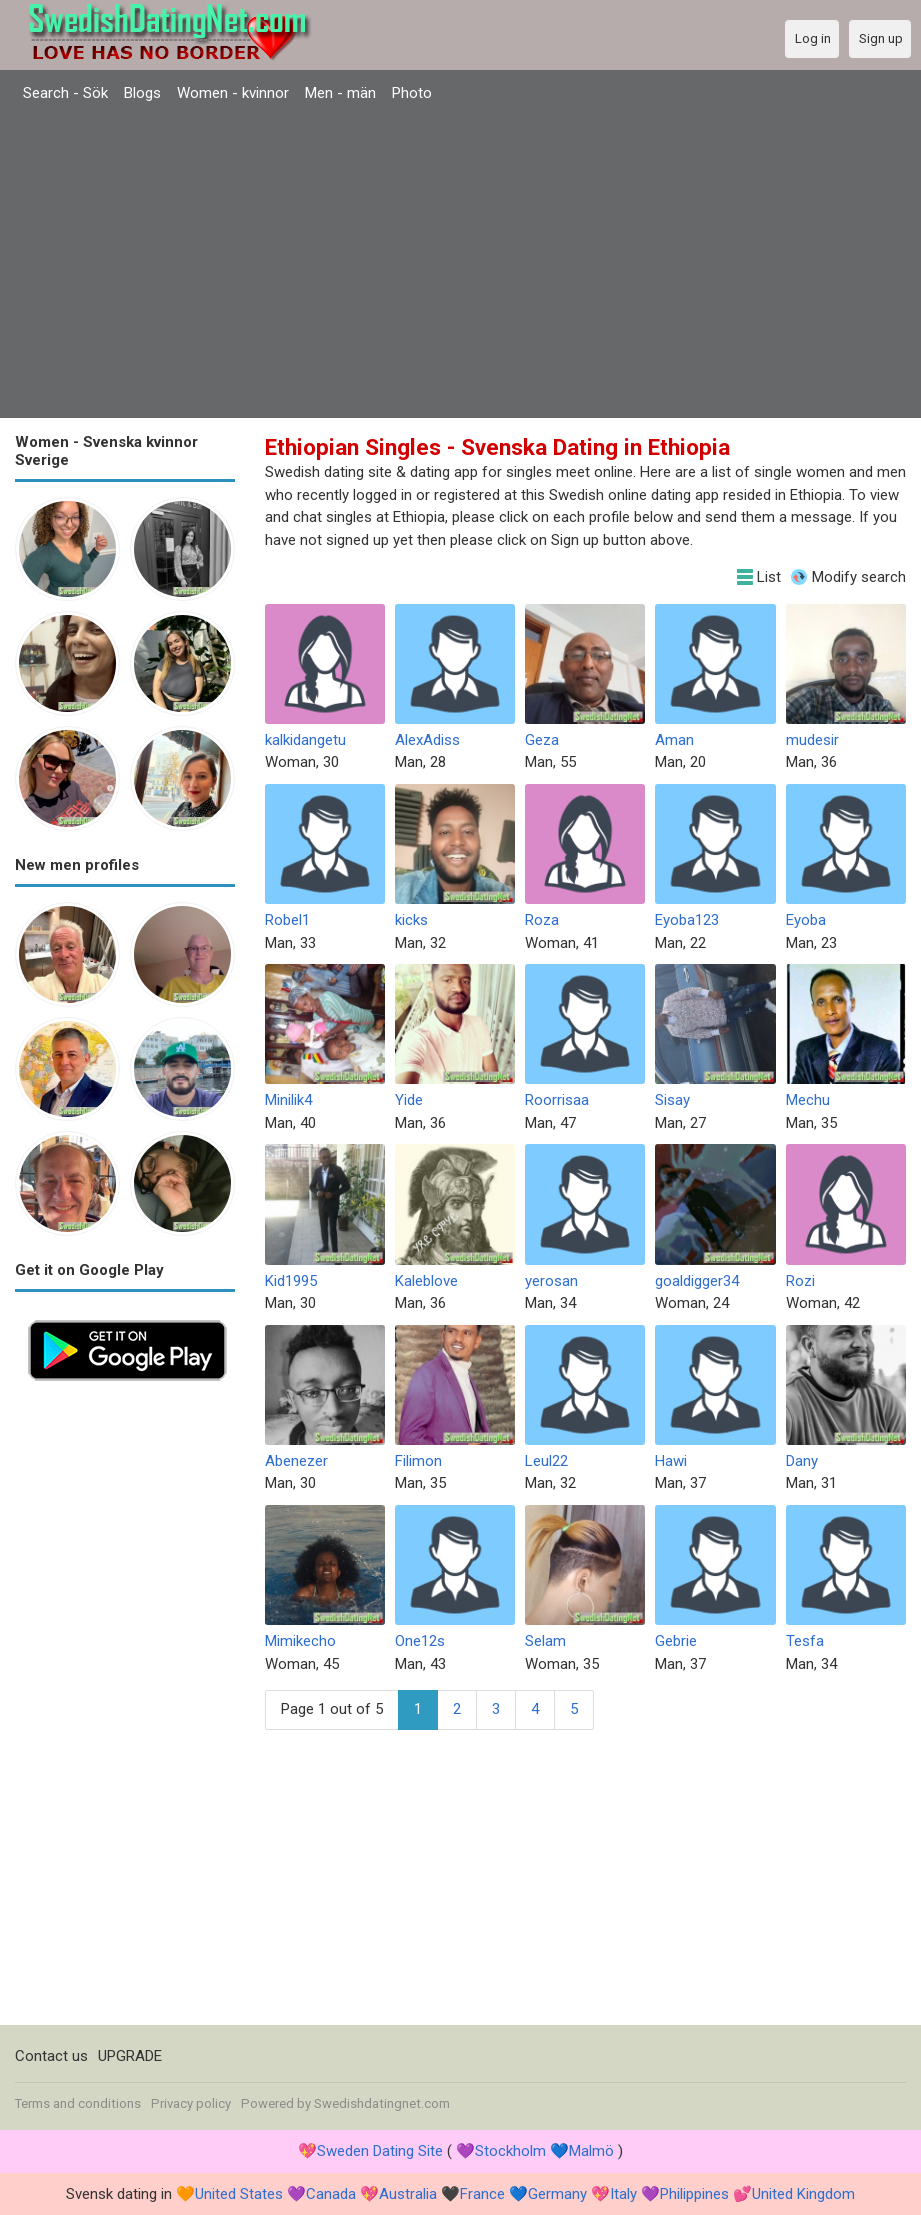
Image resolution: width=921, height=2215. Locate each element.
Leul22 (546, 1461)
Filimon (418, 1461)
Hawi (671, 1461)
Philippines (694, 2194)
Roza (542, 920)
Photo (412, 93)
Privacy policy (191, 2103)
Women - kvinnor (233, 93)
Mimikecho (300, 1641)
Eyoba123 (687, 920)
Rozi (800, 1281)
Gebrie (676, 1641)
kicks (411, 920)
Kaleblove (426, 1281)
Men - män (340, 93)
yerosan (551, 1281)
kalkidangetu (305, 740)
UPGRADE (130, 2056)
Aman (674, 740)
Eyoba (806, 920)
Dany (802, 1461)
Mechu (808, 1100)
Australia (408, 2194)
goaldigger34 (697, 1281)
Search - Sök (65, 93)
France (482, 2194)
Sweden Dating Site (380, 2151)
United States (239, 2194)
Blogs (142, 93)
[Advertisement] (460, 263)
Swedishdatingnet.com (382, 2103)
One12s (420, 1641)
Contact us (51, 2056)
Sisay (672, 1100)
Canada (331, 2194)
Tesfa (805, 1641)
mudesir (812, 740)
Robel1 (287, 920)
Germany (557, 2194)
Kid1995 (291, 1281)
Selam (545, 1641)
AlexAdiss (427, 740)
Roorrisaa (557, 1100)
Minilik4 (288, 1100)
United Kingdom (803, 2194)
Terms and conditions (78, 2103)
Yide (409, 1100)
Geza (542, 740)
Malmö (591, 2151)
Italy (623, 2194)
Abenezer (296, 1461)
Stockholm (510, 2151)
